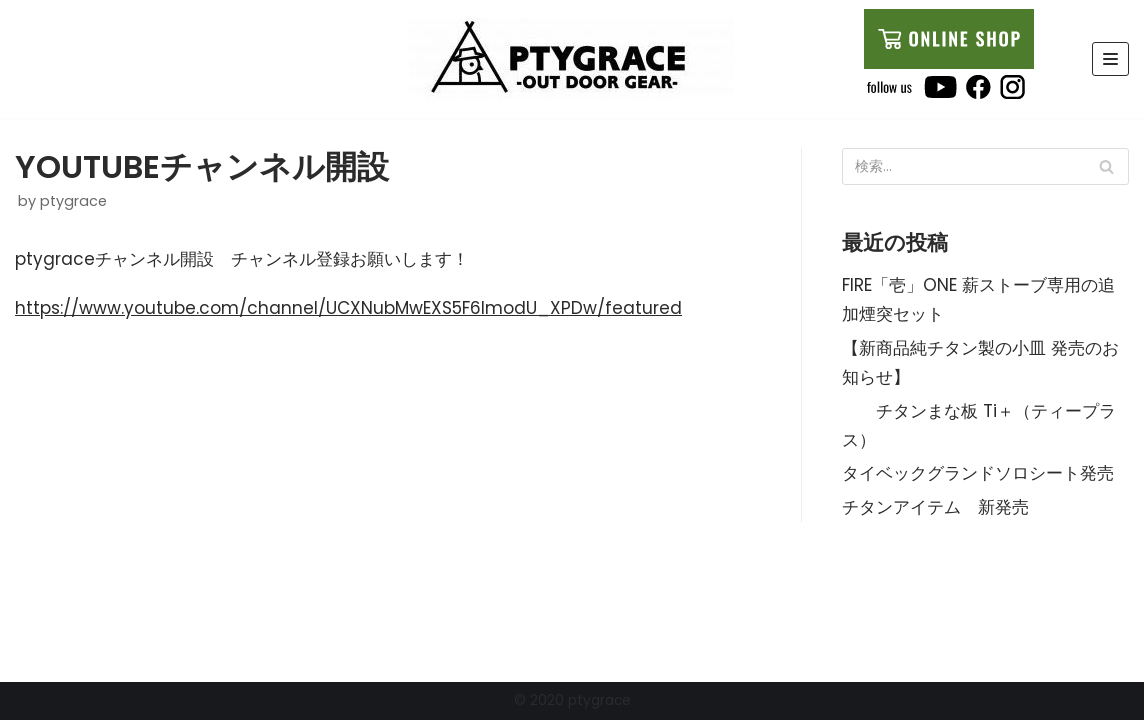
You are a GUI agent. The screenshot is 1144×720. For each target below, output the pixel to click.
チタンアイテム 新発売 (935, 507)
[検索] (1106, 166)
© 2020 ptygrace (572, 700)
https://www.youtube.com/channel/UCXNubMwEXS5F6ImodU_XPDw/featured (348, 308)
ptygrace (73, 201)
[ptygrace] (571, 59)
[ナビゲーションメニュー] (1110, 59)
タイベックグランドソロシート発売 (978, 473)
